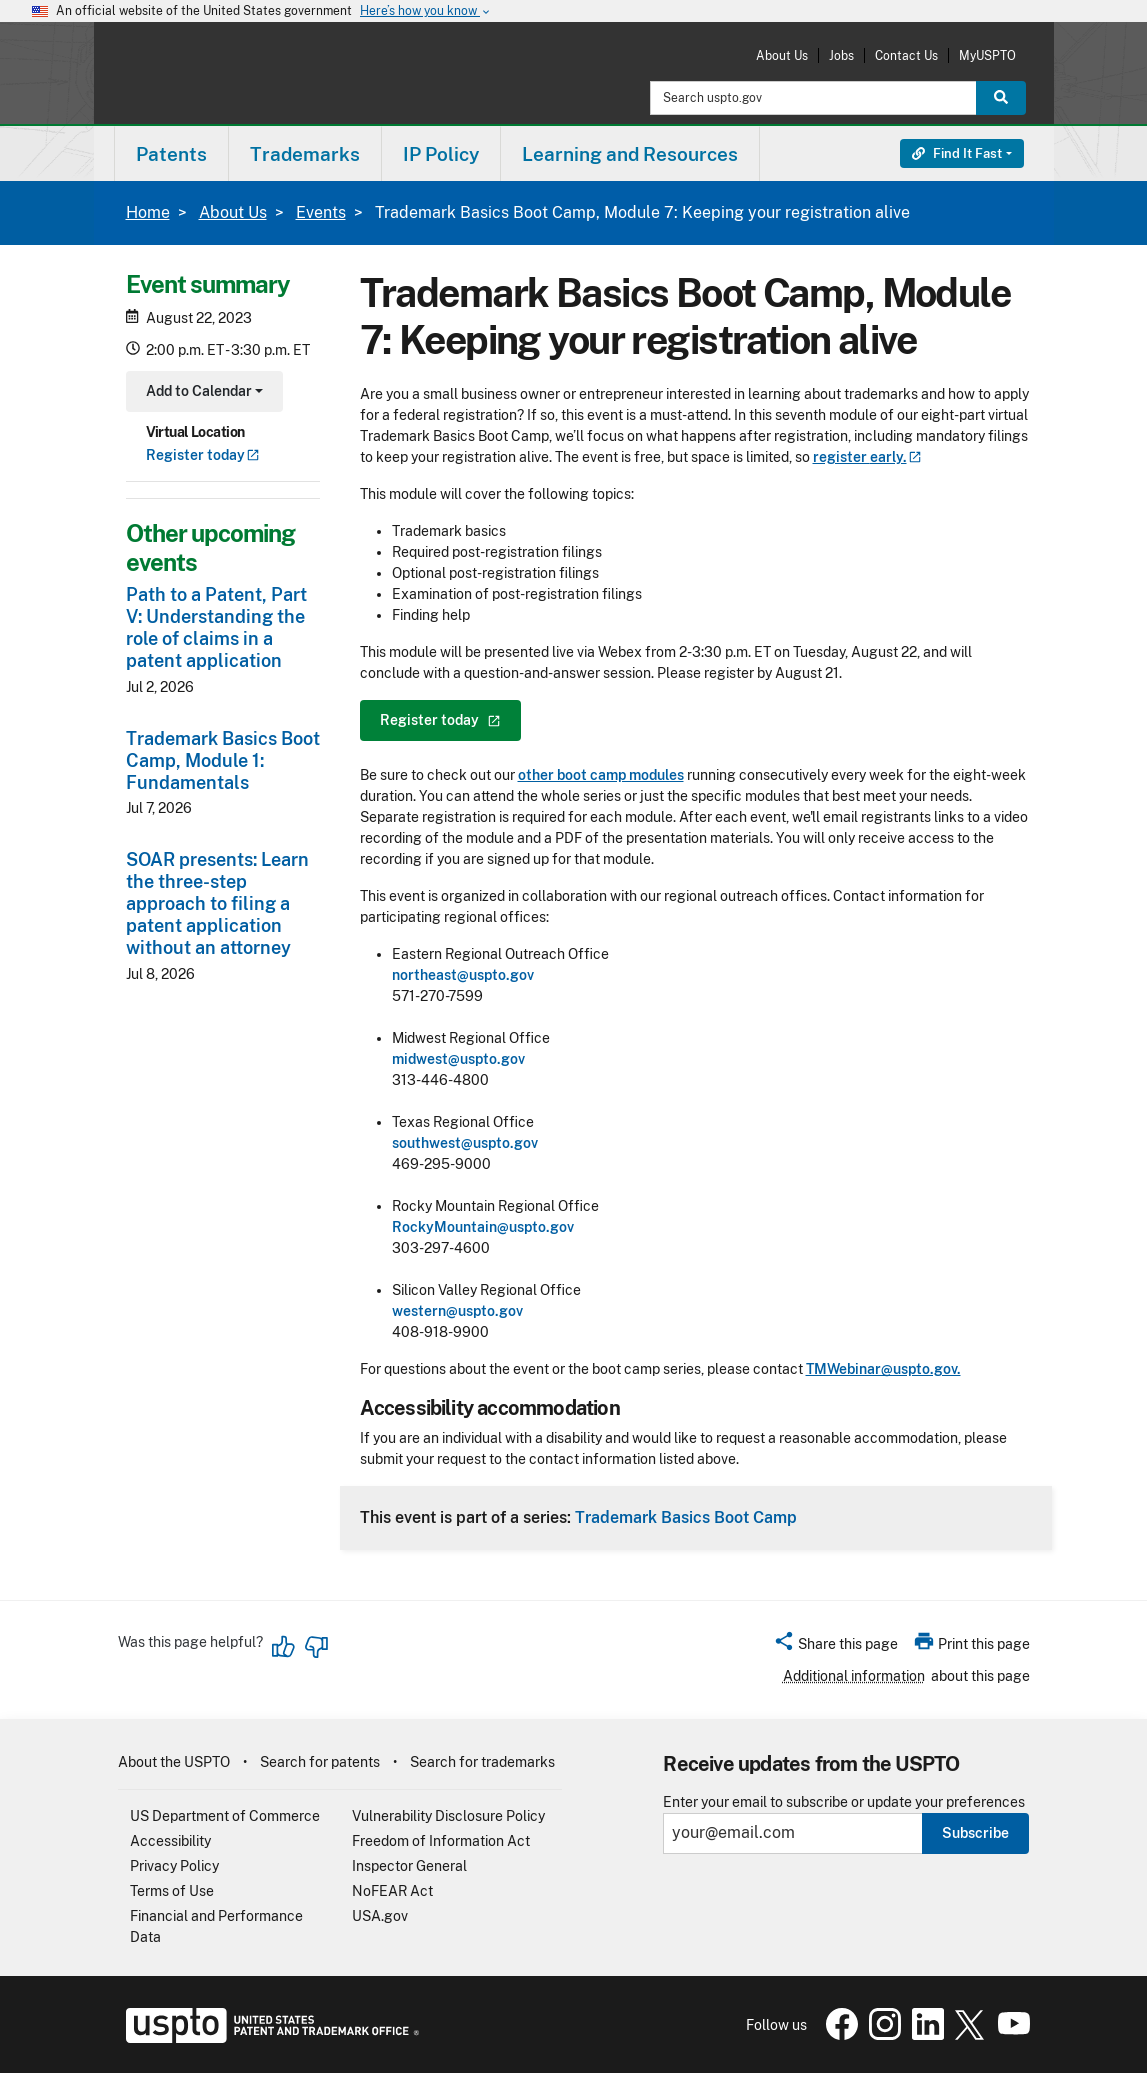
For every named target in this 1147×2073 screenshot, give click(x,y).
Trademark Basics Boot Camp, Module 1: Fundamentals (223, 760)
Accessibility (170, 1841)
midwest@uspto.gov (458, 1059)
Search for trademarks (482, 1762)
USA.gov (380, 1916)
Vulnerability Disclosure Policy (448, 1816)
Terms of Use (172, 1891)
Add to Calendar (202, 393)
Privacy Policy (174, 1866)
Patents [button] (171, 154)
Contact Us (906, 55)
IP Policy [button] (441, 154)
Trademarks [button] (305, 154)
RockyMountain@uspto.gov (483, 1227)
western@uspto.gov (457, 1311)
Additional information (854, 1676)
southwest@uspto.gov (465, 1143)
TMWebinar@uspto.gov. (883, 1369)
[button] (835, 1647)
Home (148, 212)
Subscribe (975, 1833)
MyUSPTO (987, 55)
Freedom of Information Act (441, 1841)
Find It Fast (957, 153)
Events (321, 212)
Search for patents (320, 1762)
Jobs (841, 55)
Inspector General (409, 1866)
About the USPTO (174, 1762)
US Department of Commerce (225, 1816)
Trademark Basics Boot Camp (686, 1517)
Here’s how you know (426, 11)
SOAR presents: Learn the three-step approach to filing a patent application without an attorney (217, 903)
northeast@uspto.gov (463, 975)
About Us (782, 55)
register (867, 457)
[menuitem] (171, 153)
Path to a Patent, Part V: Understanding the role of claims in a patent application (216, 627)
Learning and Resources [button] (630, 154)
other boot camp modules (601, 775)
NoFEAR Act (392, 1891)
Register (203, 455)
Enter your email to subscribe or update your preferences (844, 1802)
